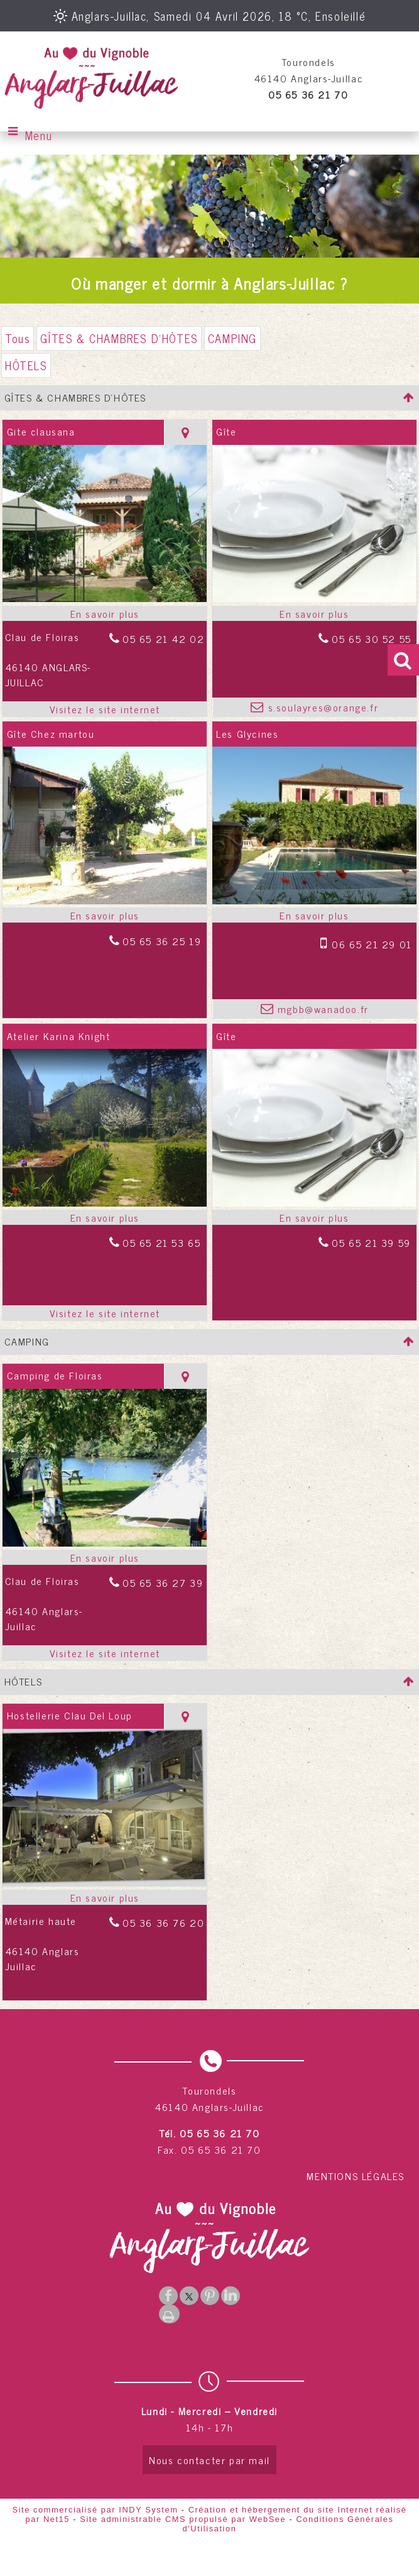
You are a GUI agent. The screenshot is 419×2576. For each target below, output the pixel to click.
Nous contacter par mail (209, 2460)
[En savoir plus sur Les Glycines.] (314, 915)
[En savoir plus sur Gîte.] (314, 613)
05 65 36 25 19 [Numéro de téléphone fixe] (161, 941)
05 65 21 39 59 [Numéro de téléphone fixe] (371, 1242)
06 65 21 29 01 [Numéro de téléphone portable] (371, 944)
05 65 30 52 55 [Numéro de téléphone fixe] (371, 638)
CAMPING (232, 338)
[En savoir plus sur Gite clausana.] (105, 613)
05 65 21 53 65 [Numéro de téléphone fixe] (161, 1242)
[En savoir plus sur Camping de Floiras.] (105, 1557)
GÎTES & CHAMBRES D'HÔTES (118, 338)
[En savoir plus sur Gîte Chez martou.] (105, 915)
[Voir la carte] (185, 432)
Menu (38, 135)
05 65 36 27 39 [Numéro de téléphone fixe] (162, 1582)
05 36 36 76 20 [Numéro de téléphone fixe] (163, 1922)
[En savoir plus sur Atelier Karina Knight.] (105, 1217)
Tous (17, 338)
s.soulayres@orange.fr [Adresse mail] (321, 707)
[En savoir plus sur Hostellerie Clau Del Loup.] (105, 1897)
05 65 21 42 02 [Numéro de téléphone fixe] (163, 638)
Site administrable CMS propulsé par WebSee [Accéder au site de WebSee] (183, 2519)
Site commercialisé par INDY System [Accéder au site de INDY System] (95, 2509)
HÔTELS (26, 365)
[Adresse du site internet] (105, 708)
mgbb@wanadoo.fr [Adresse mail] (321, 1008)
